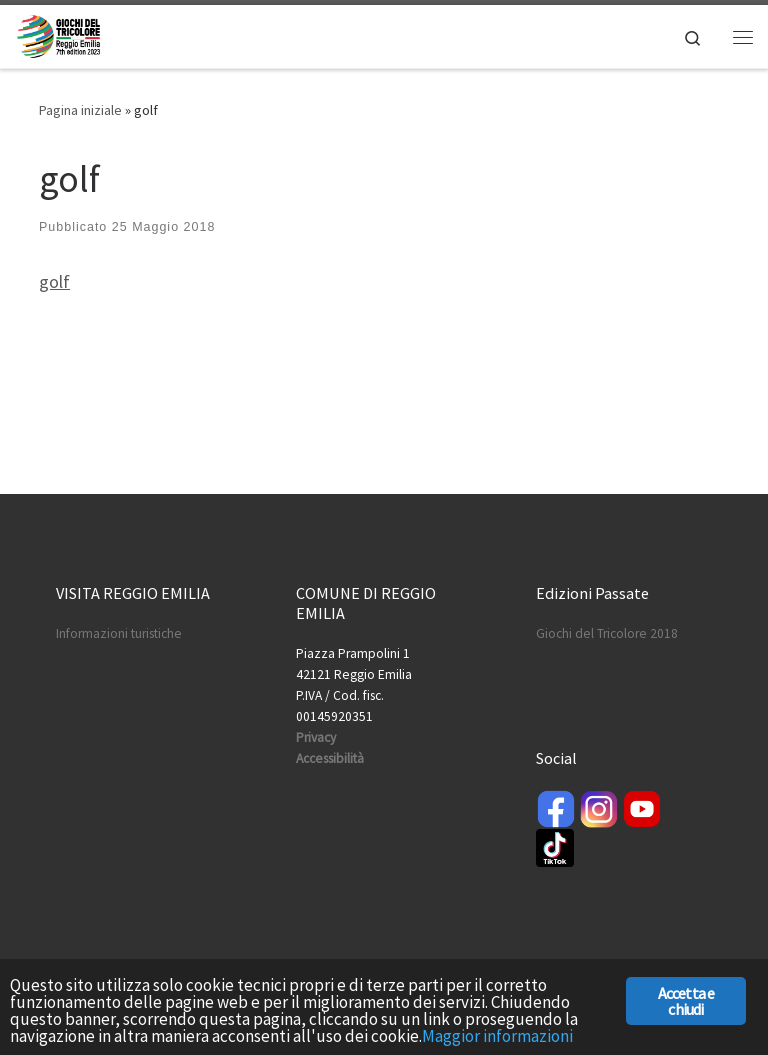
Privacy (316, 737)
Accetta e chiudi (686, 1001)
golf (54, 281)
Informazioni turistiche (119, 633)
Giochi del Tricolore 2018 (607, 633)
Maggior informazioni (497, 1036)
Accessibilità (330, 758)
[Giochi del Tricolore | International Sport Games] (59, 34)
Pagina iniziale (80, 110)
